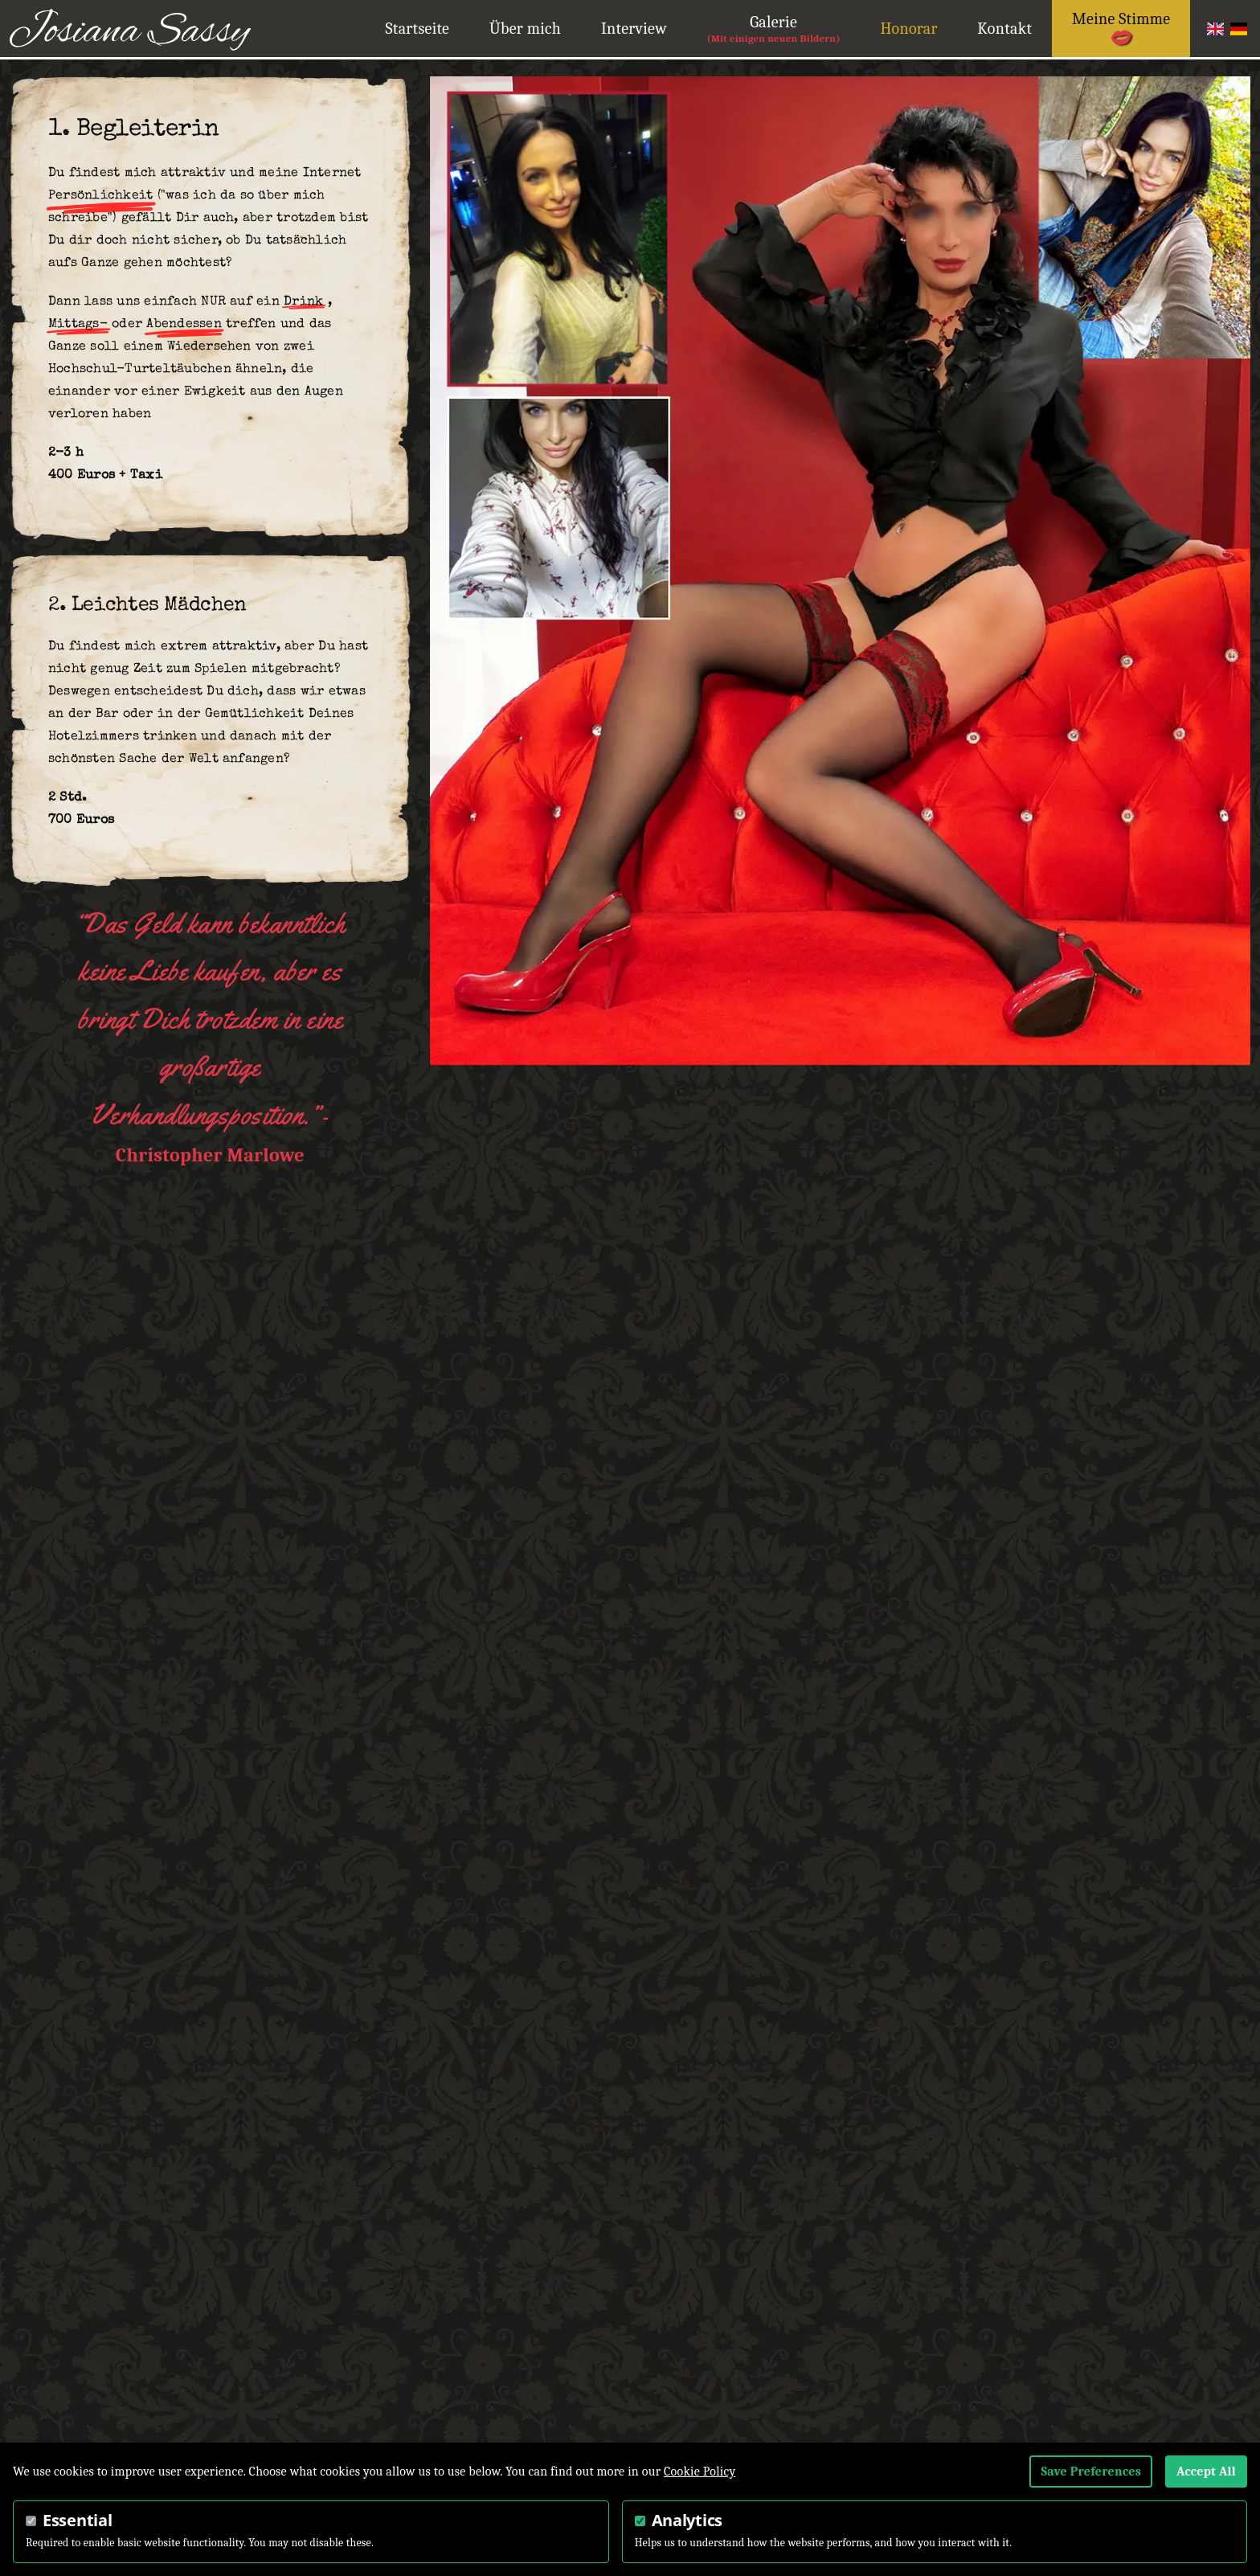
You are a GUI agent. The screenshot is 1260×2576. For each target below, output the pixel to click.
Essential (77, 2520)
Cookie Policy (699, 2471)
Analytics (687, 2520)
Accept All (1206, 2471)
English (1214, 29)
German (1238, 29)
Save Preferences (1091, 2471)
